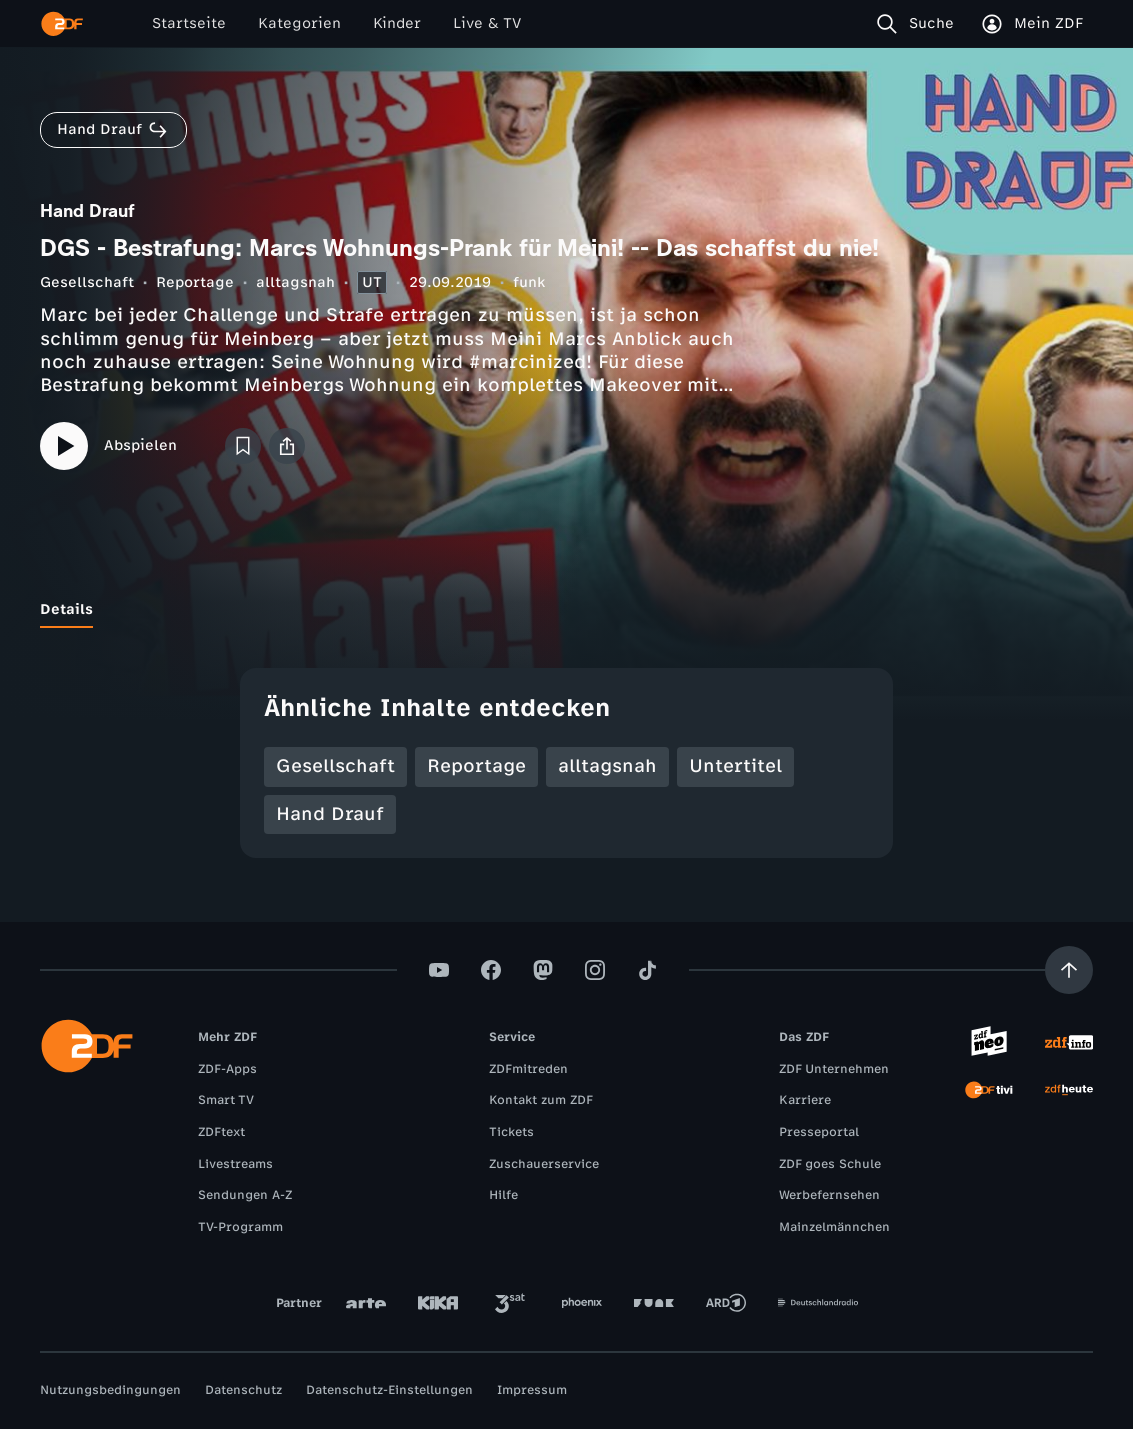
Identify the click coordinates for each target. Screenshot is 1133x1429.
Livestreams (235, 1164)
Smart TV (226, 1100)
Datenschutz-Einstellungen (389, 1390)
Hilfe (503, 1195)
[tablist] (566, 610)
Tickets (511, 1132)
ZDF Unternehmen (834, 1069)
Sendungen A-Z (245, 1195)
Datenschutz (243, 1390)
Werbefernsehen (829, 1195)
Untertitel (735, 766)
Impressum (532, 1390)
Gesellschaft (87, 282)
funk (529, 282)
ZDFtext (221, 1132)
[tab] (66, 610)
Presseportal (819, 1132)
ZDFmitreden (528, 1069)
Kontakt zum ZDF (541, 1100)
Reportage (195, 282)
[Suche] (919, 24)
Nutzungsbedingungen (110, 1390)
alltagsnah (295, 282)
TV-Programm (240, 1227)
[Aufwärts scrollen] (1069, 970)
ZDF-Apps (227, 1069)
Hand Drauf (330, 814)
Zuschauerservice (544, 1164)
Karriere (805, 1100)
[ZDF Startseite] (62, 24)
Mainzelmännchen (834, 1227)
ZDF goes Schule (830, 1164)
